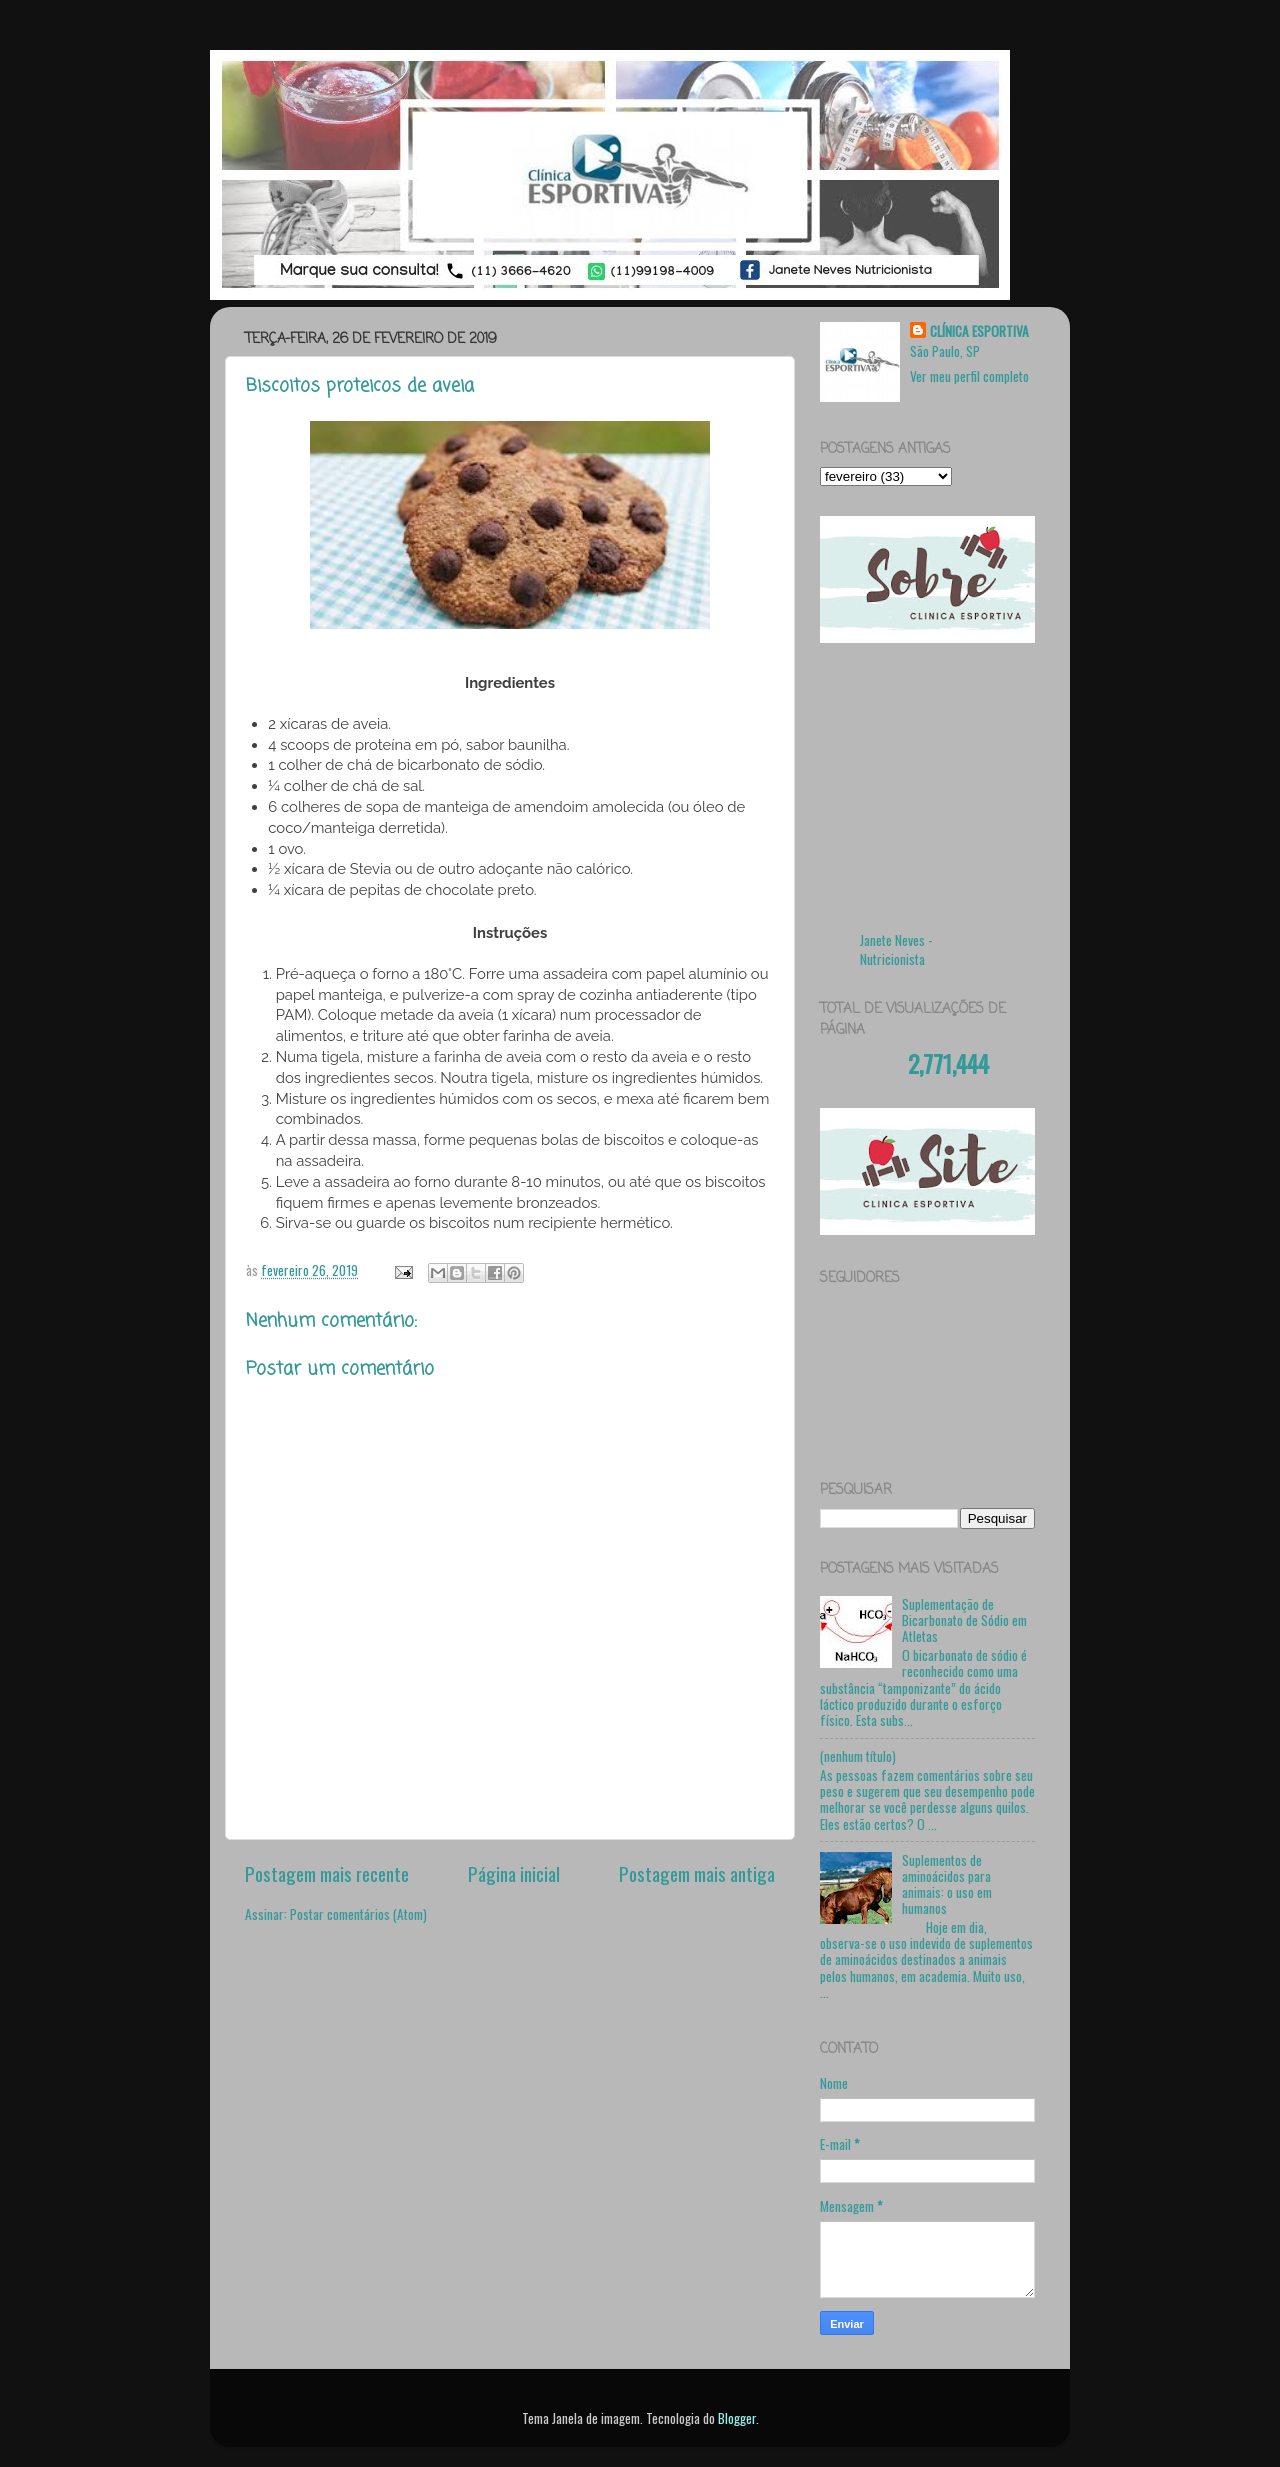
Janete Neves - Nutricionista (896, 949)
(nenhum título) (858, 1756)
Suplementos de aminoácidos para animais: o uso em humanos (947, 1884)
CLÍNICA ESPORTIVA (979, 331)
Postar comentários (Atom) (358, 1914)
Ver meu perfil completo (969, 376)
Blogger (737, 2418)
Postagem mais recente (327, 1873)
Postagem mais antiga (697, 1873)
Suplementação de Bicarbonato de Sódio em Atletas (964, 1620)
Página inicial (514, 1873)
